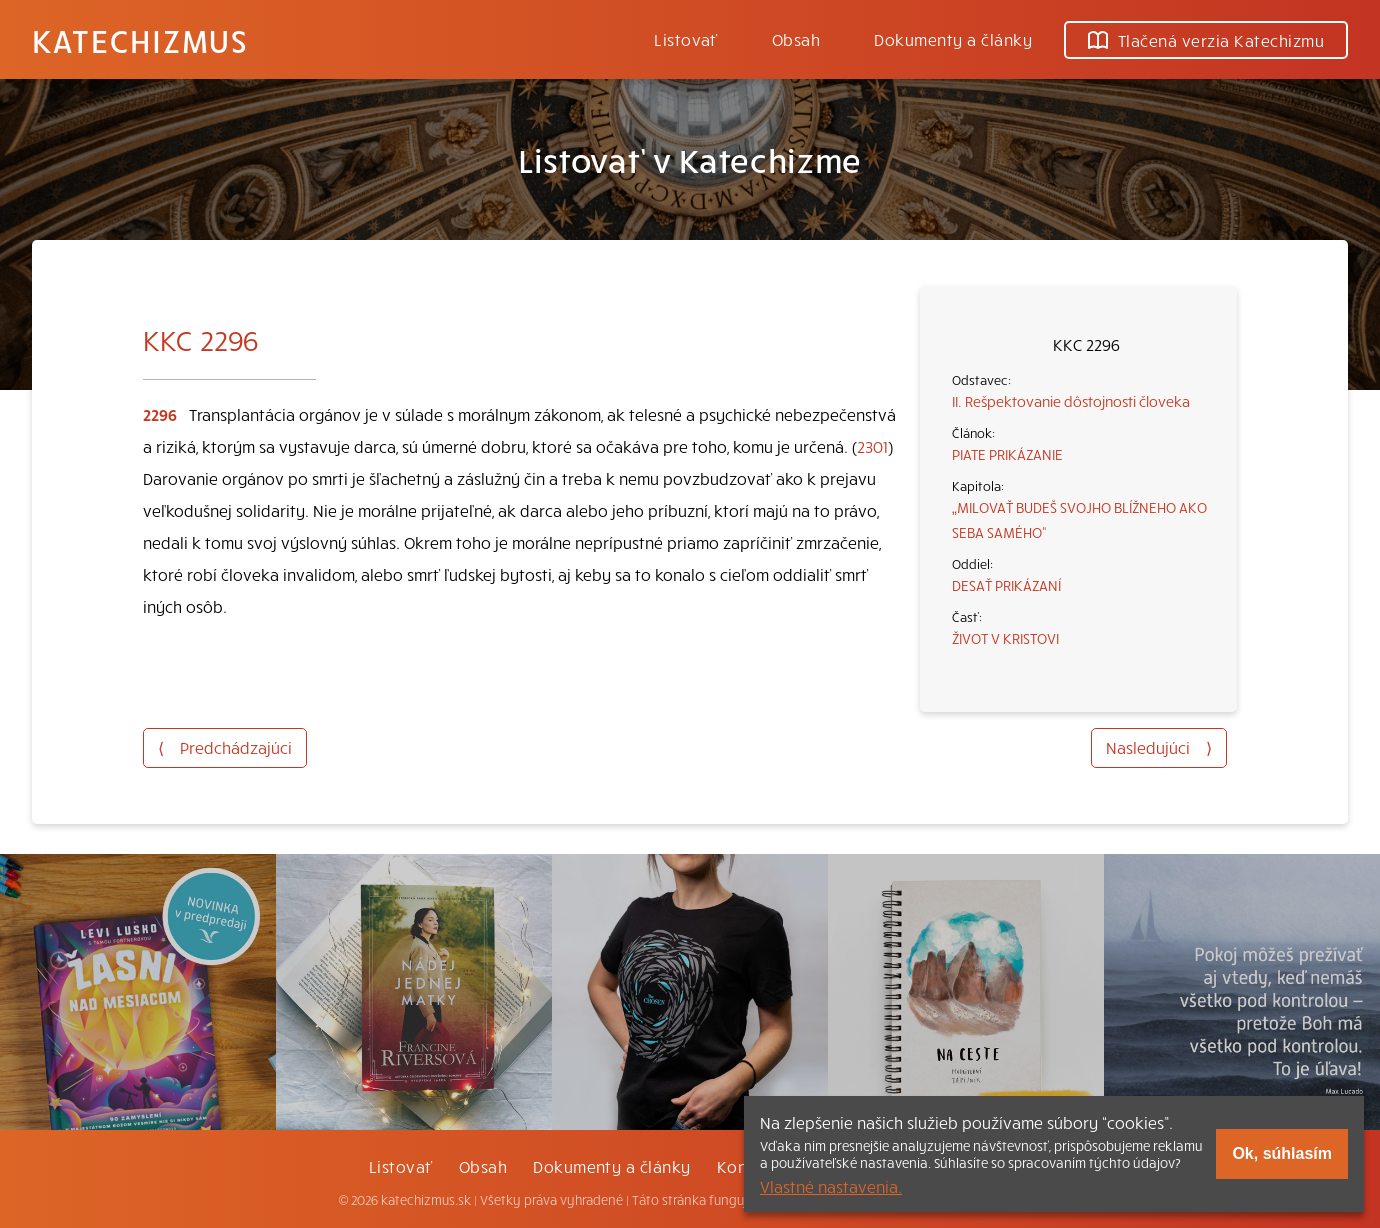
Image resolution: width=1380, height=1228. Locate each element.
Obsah (796, 39)
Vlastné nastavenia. (831, 1186)
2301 (872, 446)
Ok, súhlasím (1282, 1153)
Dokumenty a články (953, 39)
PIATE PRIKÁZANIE (1007, 454)
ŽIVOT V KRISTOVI (1005, 638)
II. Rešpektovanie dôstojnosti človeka (1071, 401)
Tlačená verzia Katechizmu (1206, 40)
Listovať (686, 39)
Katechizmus (140, 40)
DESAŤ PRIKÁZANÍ (1006, 585)
